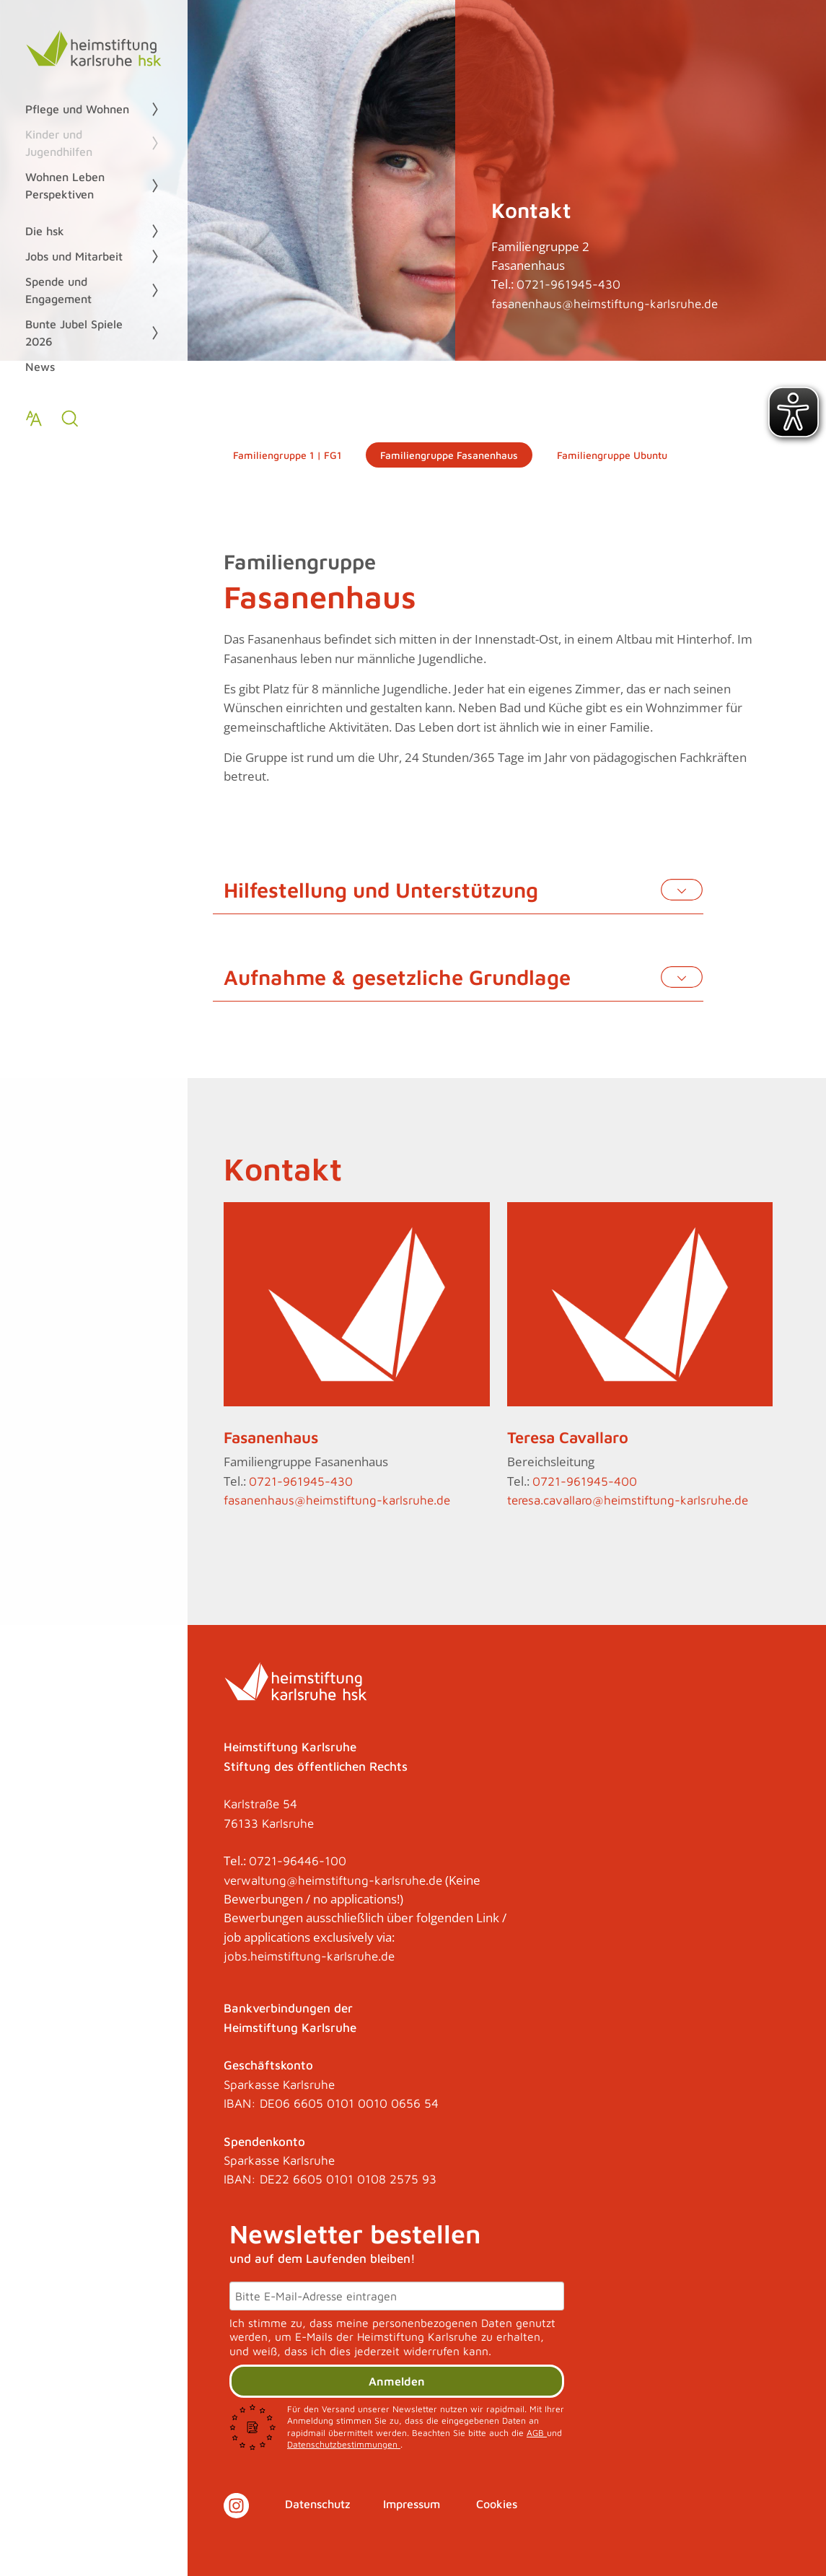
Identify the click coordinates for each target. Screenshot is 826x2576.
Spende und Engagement (58, 290)
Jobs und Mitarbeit (74, 256)
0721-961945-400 (584, 1481)
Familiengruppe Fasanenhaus (449, 455)
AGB (537, 2432)
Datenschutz (318, 2503)
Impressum (411, 2503)
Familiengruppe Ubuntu (612, 455)
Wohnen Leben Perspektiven (65, 185)
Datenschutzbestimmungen (343, 2444)
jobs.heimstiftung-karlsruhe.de (309, 1956)
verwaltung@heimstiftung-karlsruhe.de (333, 1880)
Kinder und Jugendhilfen (58, 143)
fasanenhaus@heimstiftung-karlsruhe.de (604, 304)
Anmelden (397, 2381)
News (40, 366)
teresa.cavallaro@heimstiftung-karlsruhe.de (627, 1500)
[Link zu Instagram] (236, 2505)
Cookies (496, 2503)
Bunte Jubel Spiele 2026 (74, 332)
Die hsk (44, 230)
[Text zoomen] (33, 418)
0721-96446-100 (297, 1861)
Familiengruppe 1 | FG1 (287, 455)
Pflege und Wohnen (77, 108)
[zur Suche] (70, 418)
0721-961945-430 (568, 284)
